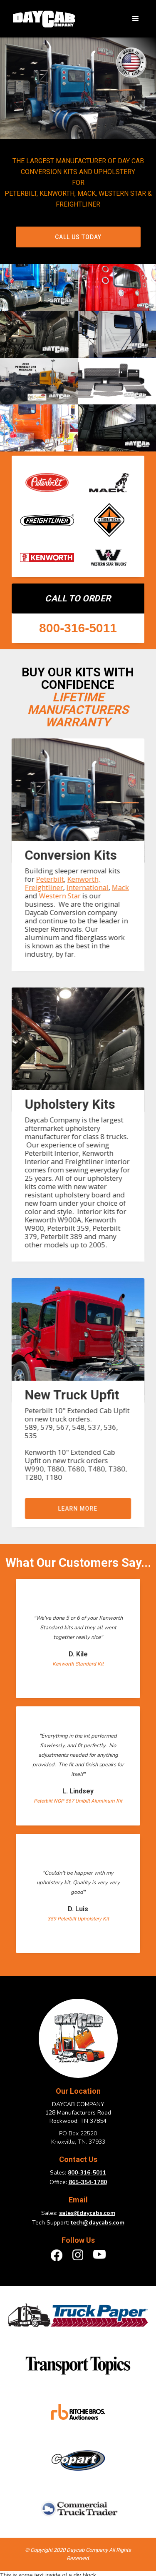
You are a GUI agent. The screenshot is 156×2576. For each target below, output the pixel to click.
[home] (42, 18)
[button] (135, 18)
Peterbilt (50, 879)
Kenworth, (83, 879)
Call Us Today (78, 237)
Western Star (59, 895)
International (87, 887)
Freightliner (44, 887)
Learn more (78, 1508)
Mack (120, 887)
